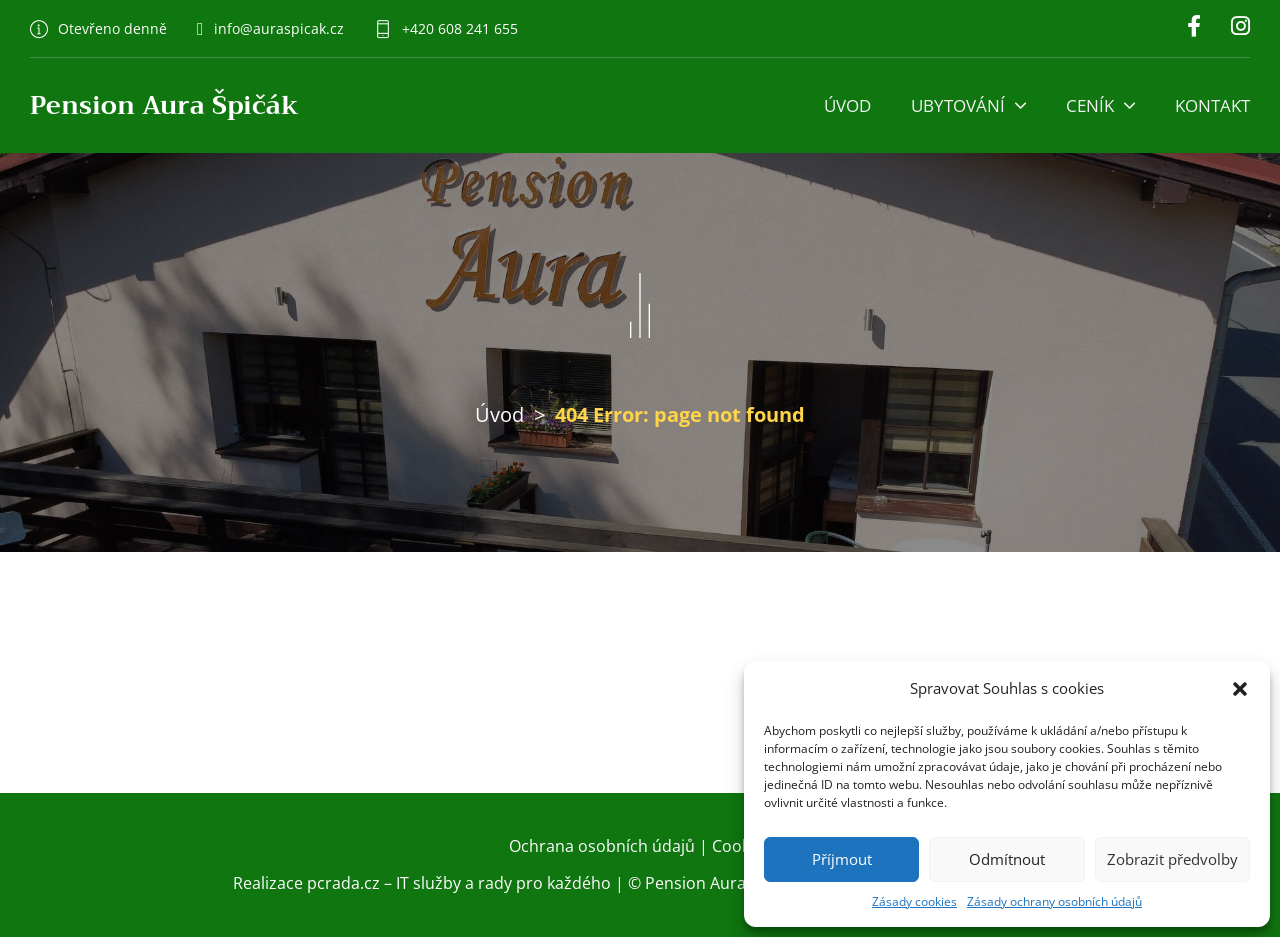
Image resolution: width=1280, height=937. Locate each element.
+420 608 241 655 (460, 28)
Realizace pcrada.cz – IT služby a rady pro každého (422, 883)
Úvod (847, 105)
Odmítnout (1007, 859)
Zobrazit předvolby (1172, 859)
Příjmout (842, 859)
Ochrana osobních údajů (602, 846)
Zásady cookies (914, 901)
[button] (1240, 689)
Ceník (1090, 105)
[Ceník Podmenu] (1129, 105)
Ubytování (958, 105)
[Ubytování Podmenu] (1020, 105)
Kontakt (1212, 105)
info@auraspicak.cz (279, 28)
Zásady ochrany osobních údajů (1054, 901)
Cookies (741, 846)
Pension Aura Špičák (164, 105)
